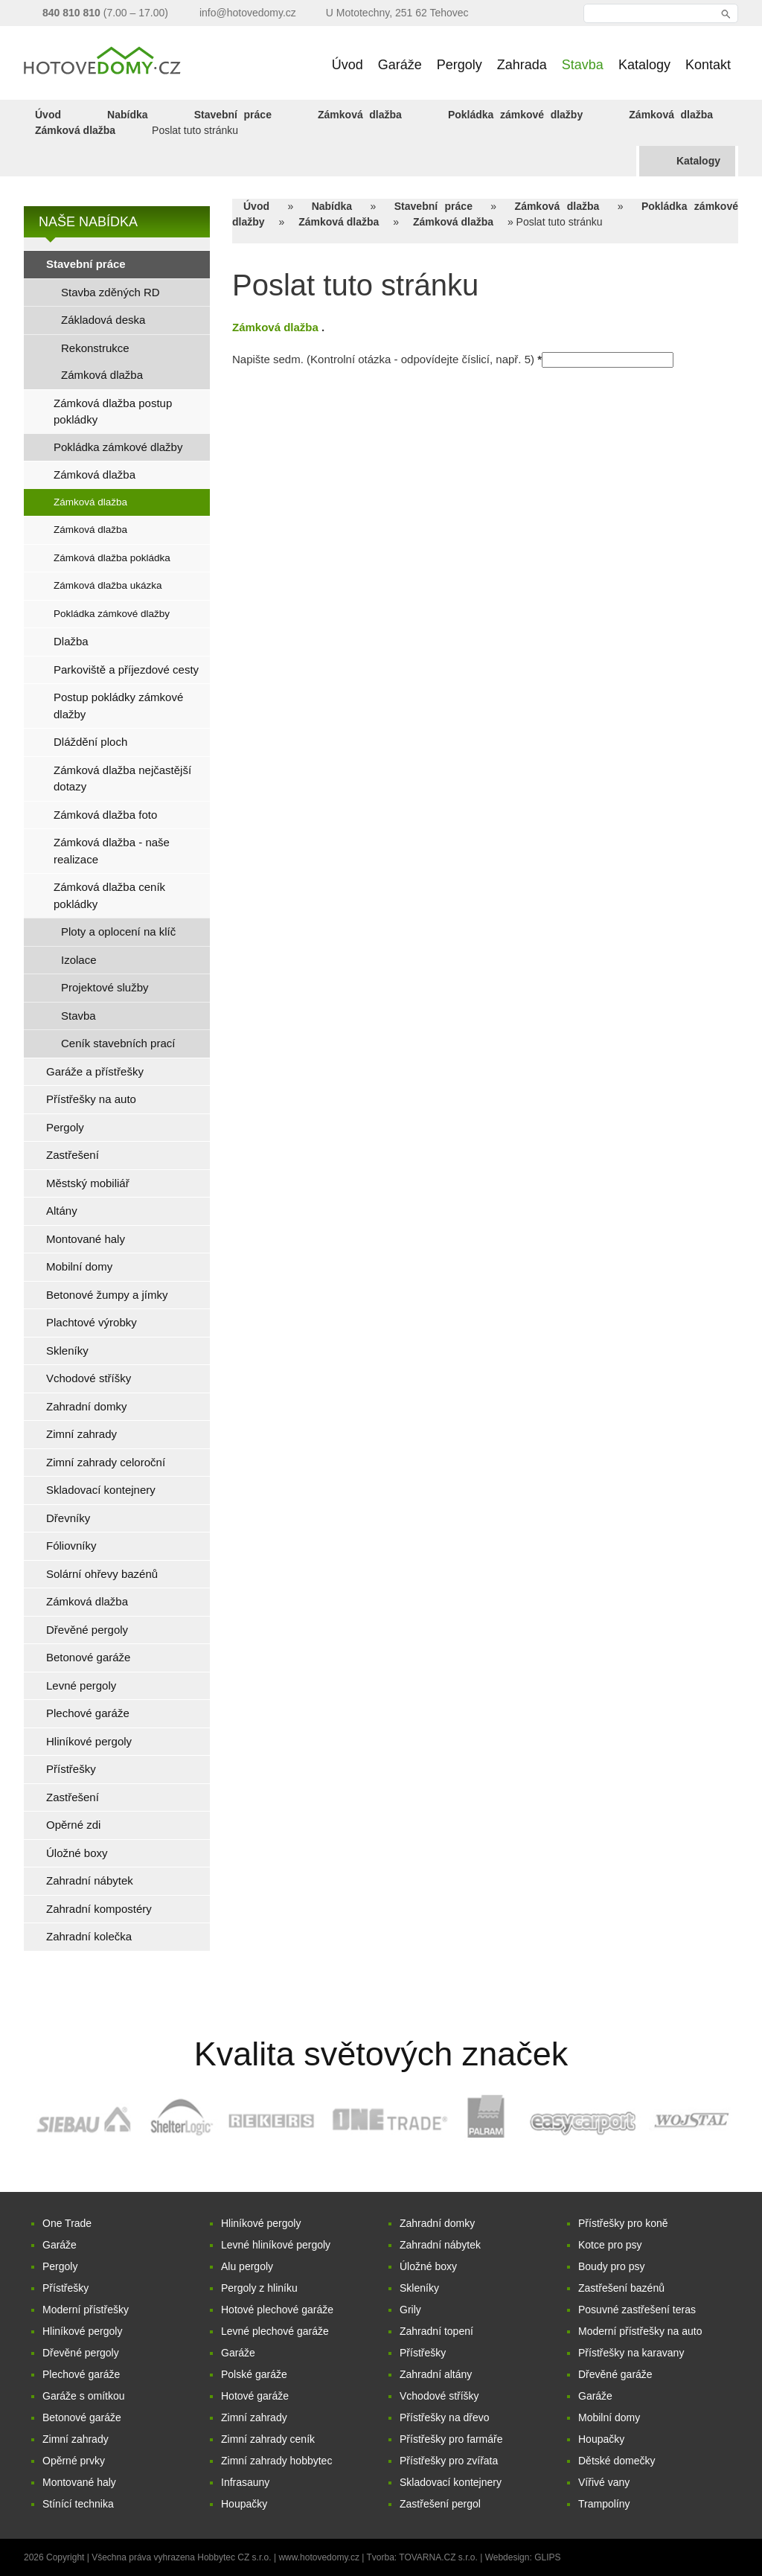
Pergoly (59, 2266)
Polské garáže (254, 2374)
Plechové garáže (81, 2374)
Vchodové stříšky (439, 2396)
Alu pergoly (247, 2266)
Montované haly (79, 2482)
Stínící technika (78, 2504)
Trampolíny (604, 2504)
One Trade (67, 2223)
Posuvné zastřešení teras (637, 2309)
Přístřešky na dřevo (445, 2417)
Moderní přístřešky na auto (640, 2331)
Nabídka (127, 115)
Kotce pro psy (610, 2245)
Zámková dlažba (360, 115)
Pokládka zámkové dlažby (515, 115)
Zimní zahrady (75, 2439)
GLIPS (547, 2557)
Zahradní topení (436, 2331)
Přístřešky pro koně (623, 2223)
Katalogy (698, 161)
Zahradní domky (437, 2223)
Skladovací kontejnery (451, 2482)
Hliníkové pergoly (82, 2331)
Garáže (59, 2245)
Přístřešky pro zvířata (449, 2461)
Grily (410, 2309)
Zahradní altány (436, 2374)
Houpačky (244, 2504)
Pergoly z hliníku (259, 2288)
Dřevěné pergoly (80, 2353)
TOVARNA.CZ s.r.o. (439, 2557)
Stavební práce (233, 115)
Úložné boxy (428, 2266)
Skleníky (419, 2288)
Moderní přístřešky (85, 2309)
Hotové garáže (255, 2396)
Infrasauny (245, 2482)
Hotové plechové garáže (277, 2309)
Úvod (48, 115)
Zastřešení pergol (440, 2504)
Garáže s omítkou (83, 2396)
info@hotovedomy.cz (247, 13)
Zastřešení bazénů (621, 2288)
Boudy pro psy (611, 2266)
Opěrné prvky (73, 2461)
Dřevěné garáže (615, 2374)
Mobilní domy (609, 2417)
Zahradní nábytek (440, 2245)
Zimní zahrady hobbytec (276, 2461)
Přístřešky (65, 2288)
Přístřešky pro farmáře (451, 2439)
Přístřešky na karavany (631, 2353)
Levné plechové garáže (275, 2331)
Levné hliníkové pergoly (275, 2245)
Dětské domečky (616, 2461)
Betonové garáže (81, 2417)
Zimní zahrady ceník (268, 2439)
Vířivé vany (604, 2482)
